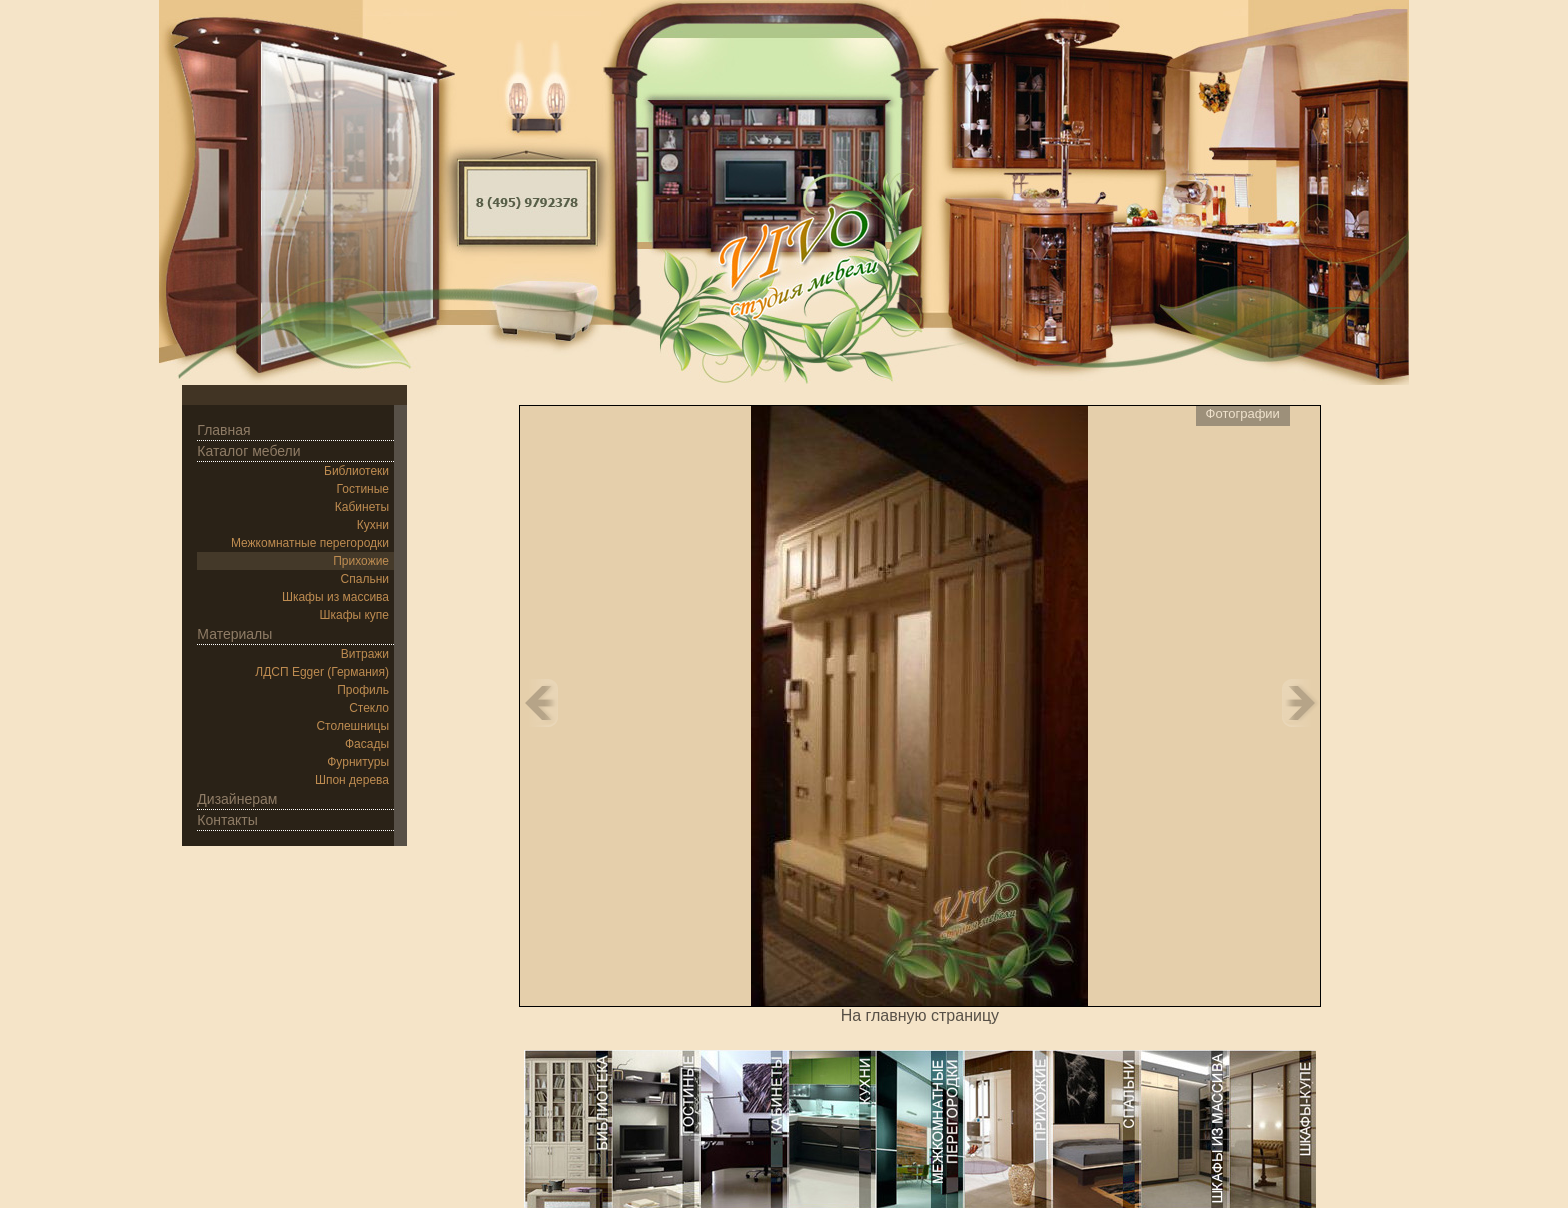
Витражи (365, 654)
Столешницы (352, 726)
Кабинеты (362, 507)
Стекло (369, 708)
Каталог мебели (248, 451)
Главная (223, 430)
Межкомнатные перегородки (310, 543)
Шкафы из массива (335, 597)
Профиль (363, 690)
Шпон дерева (352, 780)
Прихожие (361, 561)
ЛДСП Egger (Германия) (322, 672)
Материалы (234, 634)
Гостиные (363, 489)
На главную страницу (920, 1015)
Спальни (365, 579)
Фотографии (1243, 413)
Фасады (367, 744)
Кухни (373, 525)
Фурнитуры (358, 762)
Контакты (227, 820)
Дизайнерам (237, 799)
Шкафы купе (354, 615)
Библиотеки (356, 471)
